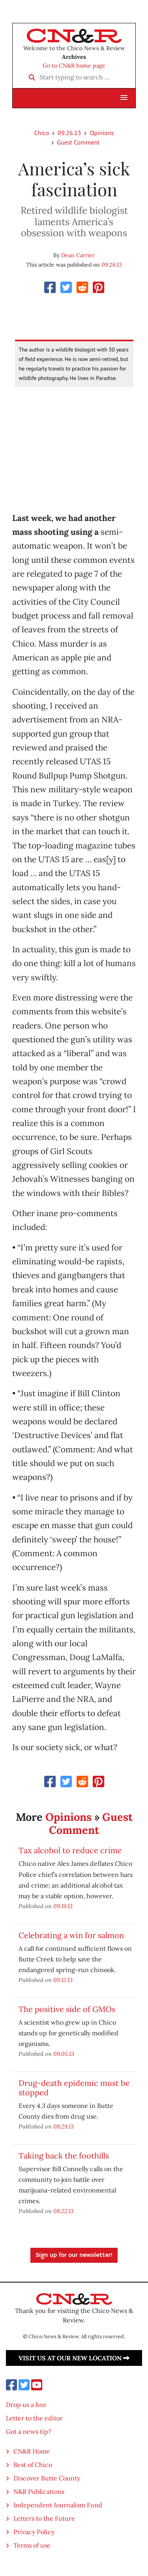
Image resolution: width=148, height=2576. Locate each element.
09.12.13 (63, 1980)
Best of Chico (32, 2465)
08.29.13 (63, 2126)
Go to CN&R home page (74, 65)
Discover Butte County (46, 2478)
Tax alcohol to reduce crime (70, 1850)
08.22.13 (63, 2211)
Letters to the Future (44, 2518)
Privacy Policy (33, 2532)
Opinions (102, 133)
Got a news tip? (28, 2431)
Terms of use (32, 2545)
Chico (41, 133)
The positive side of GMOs (67, 2009)
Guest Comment (78, 142)
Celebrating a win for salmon (71, 1935)
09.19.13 (63, 1906)
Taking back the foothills (64, 2155)
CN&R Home (31, 2451)
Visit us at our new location (74, 2358)
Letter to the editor (34, 2418)
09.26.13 (69, 133)
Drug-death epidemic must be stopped (74, 2087)
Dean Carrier (78, 255)
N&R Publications (38, 2491)
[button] (123, 97)
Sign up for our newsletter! (74, 2255)
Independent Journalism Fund (57, 2505)
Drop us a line (26, 2405)
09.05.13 (63, 2053)
